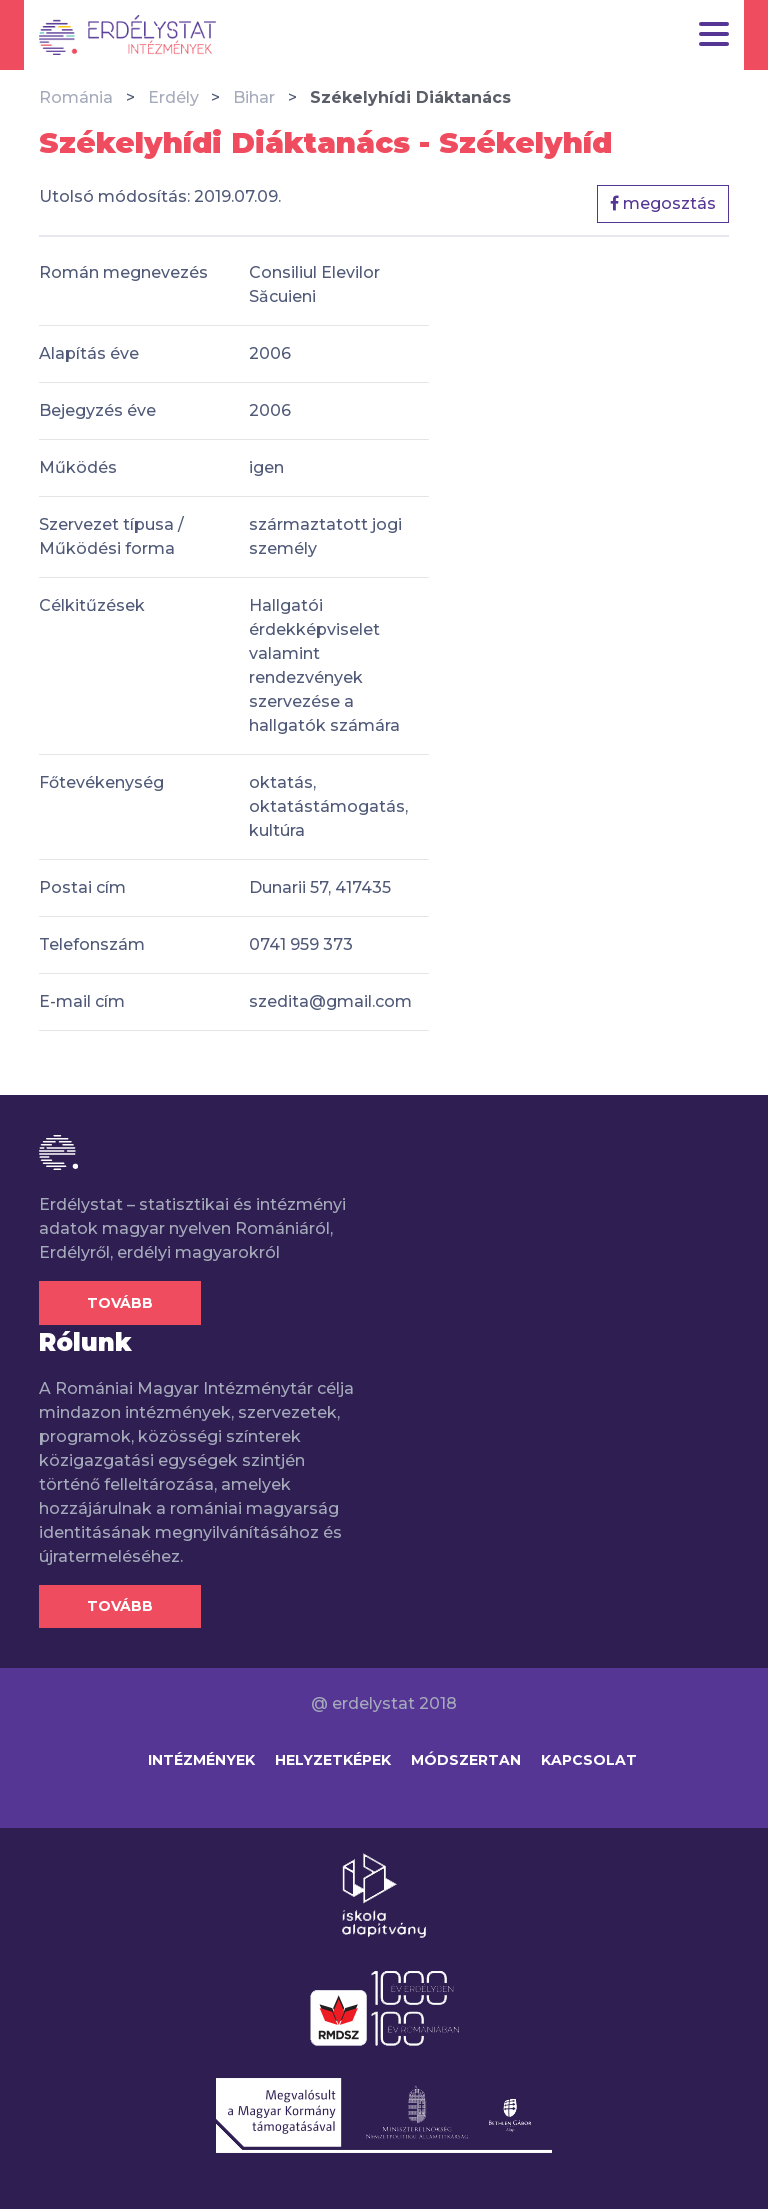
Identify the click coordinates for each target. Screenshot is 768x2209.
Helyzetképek (333, 1760)
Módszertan (466, 1760)
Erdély (173, 97)
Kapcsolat (589, 1760)
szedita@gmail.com (330, 1001)
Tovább (120, 1303)
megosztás (663, 203)
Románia (76, 97)
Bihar (254, 97)
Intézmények (201, 1760)
